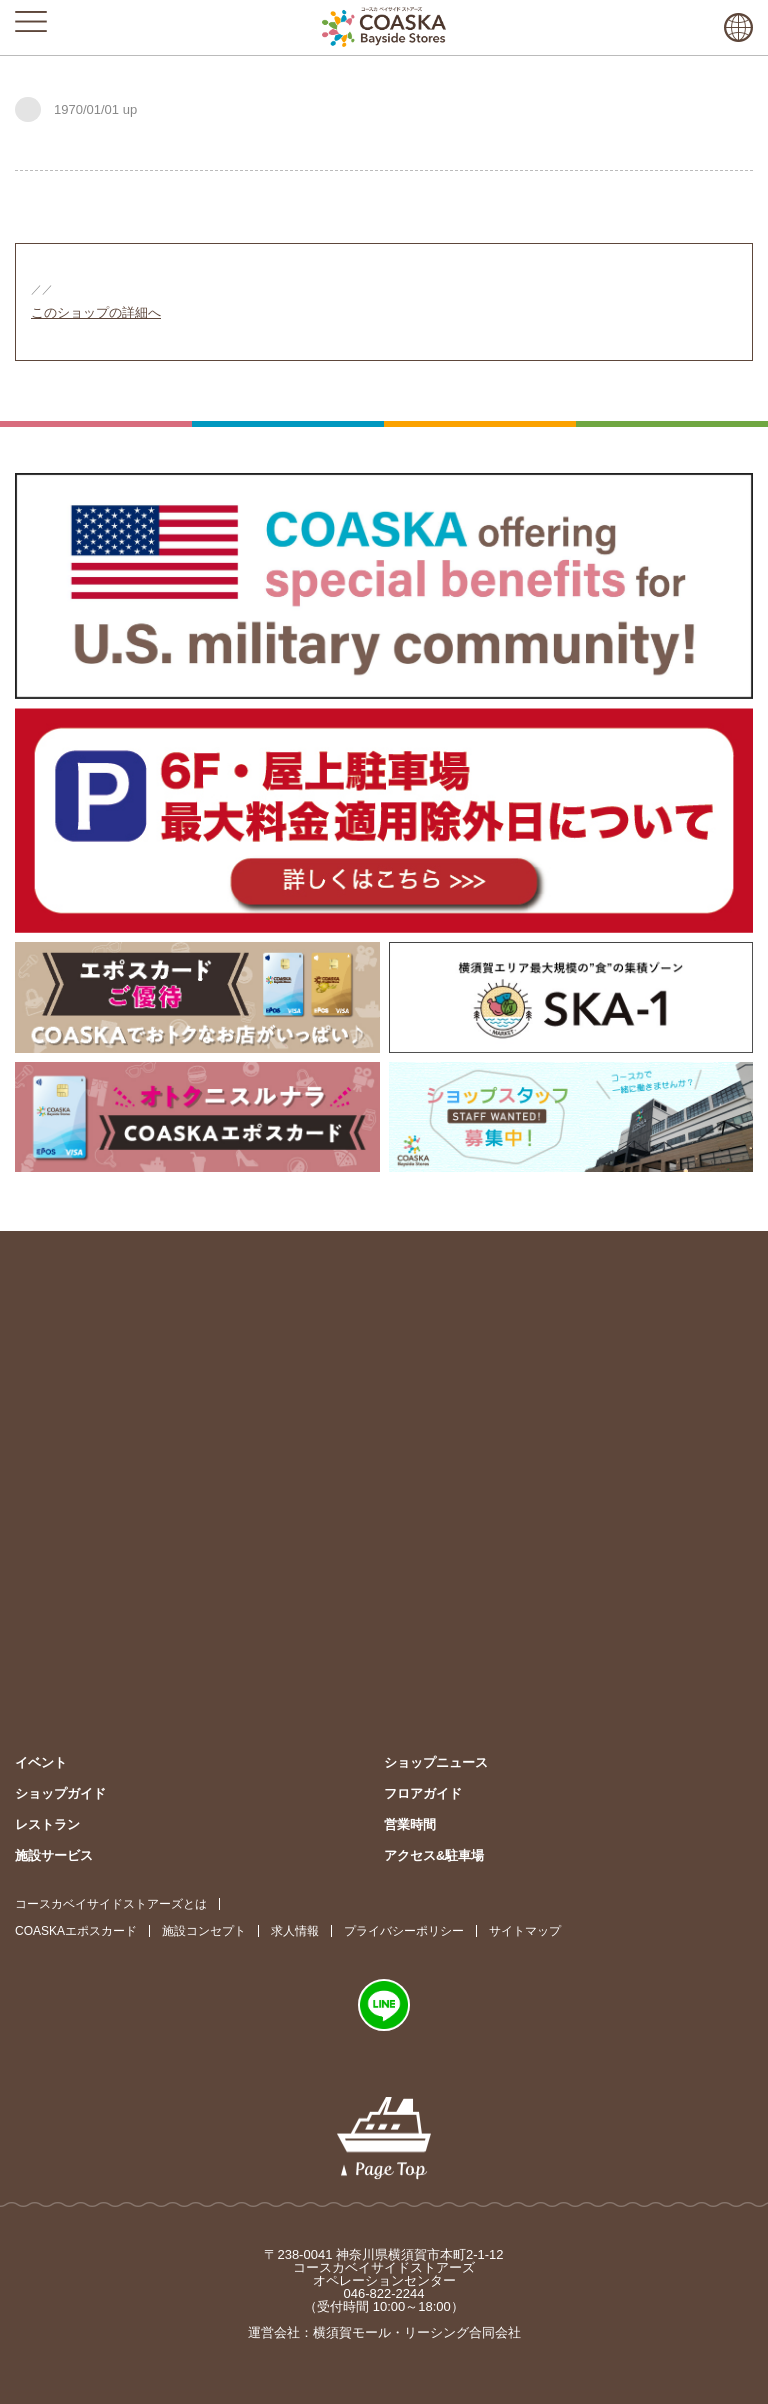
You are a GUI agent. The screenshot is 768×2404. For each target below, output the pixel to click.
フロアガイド (423, 1793)
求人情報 (295, 1931)
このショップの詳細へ (96, 312)
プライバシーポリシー (404, 1931)
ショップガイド (60, 1793)
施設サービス (54, 1855)
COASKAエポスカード (76, 1931)
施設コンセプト (204, 1931)
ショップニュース (436, 1762)
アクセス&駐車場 (434, 1855)
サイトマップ (525, 1931)
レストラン (47, 1824)
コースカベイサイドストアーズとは (111, 1904)
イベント (41, 1762)
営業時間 (410, 1824)
